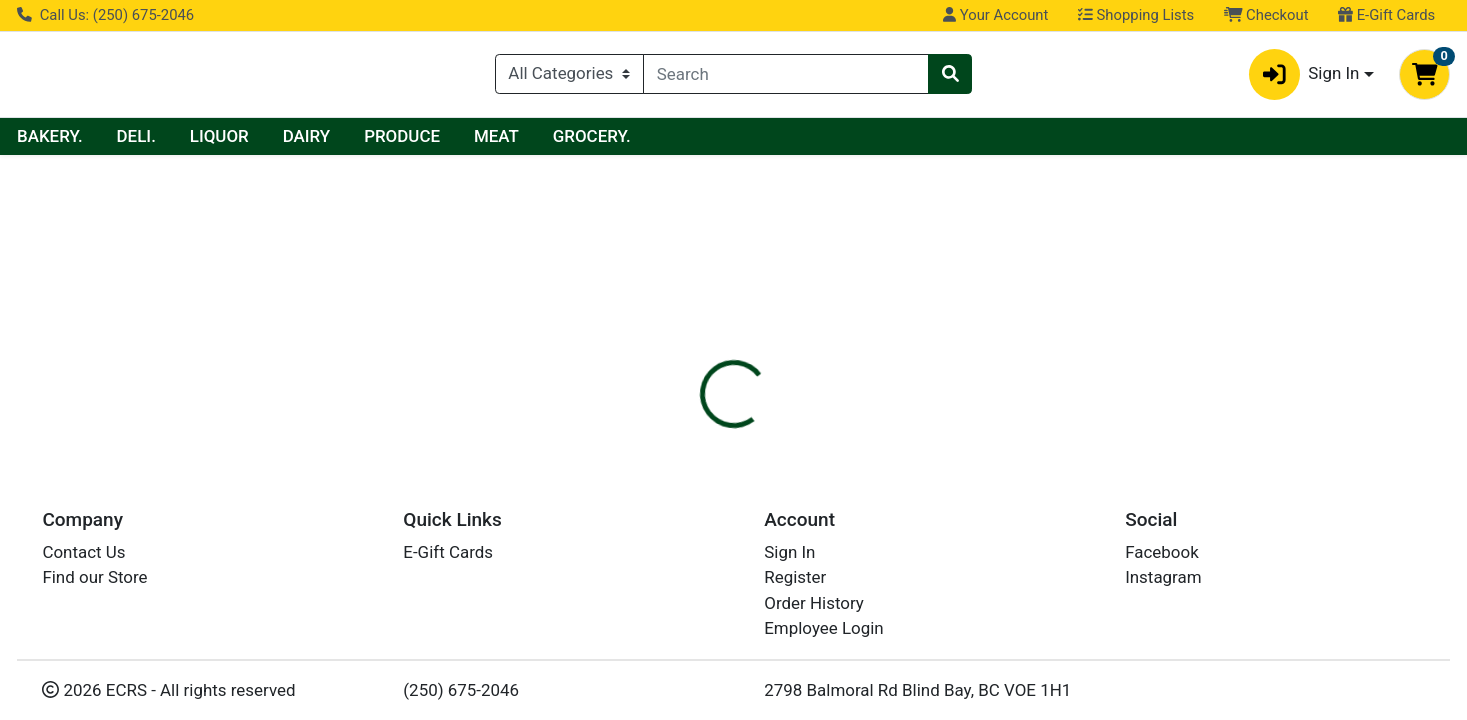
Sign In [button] (1304, 76)
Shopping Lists (1136, 15)
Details (667, 395)
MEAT (686, 141)
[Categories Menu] (569, 77)
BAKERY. (240, 141)
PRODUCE (592, 141)
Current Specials (96, 141)
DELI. (326, 141)
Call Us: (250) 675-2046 (105, 15)
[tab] (667, 394)
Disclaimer (761, 395)
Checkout (1266, 15)
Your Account (995, 15)
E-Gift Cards (1386, 15)
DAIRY (497, 141)
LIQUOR (409, 141)
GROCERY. (782, 141)
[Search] (786, 77)
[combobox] (786, 77)
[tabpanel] (1039, 471)
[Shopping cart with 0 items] (1424, 76)
